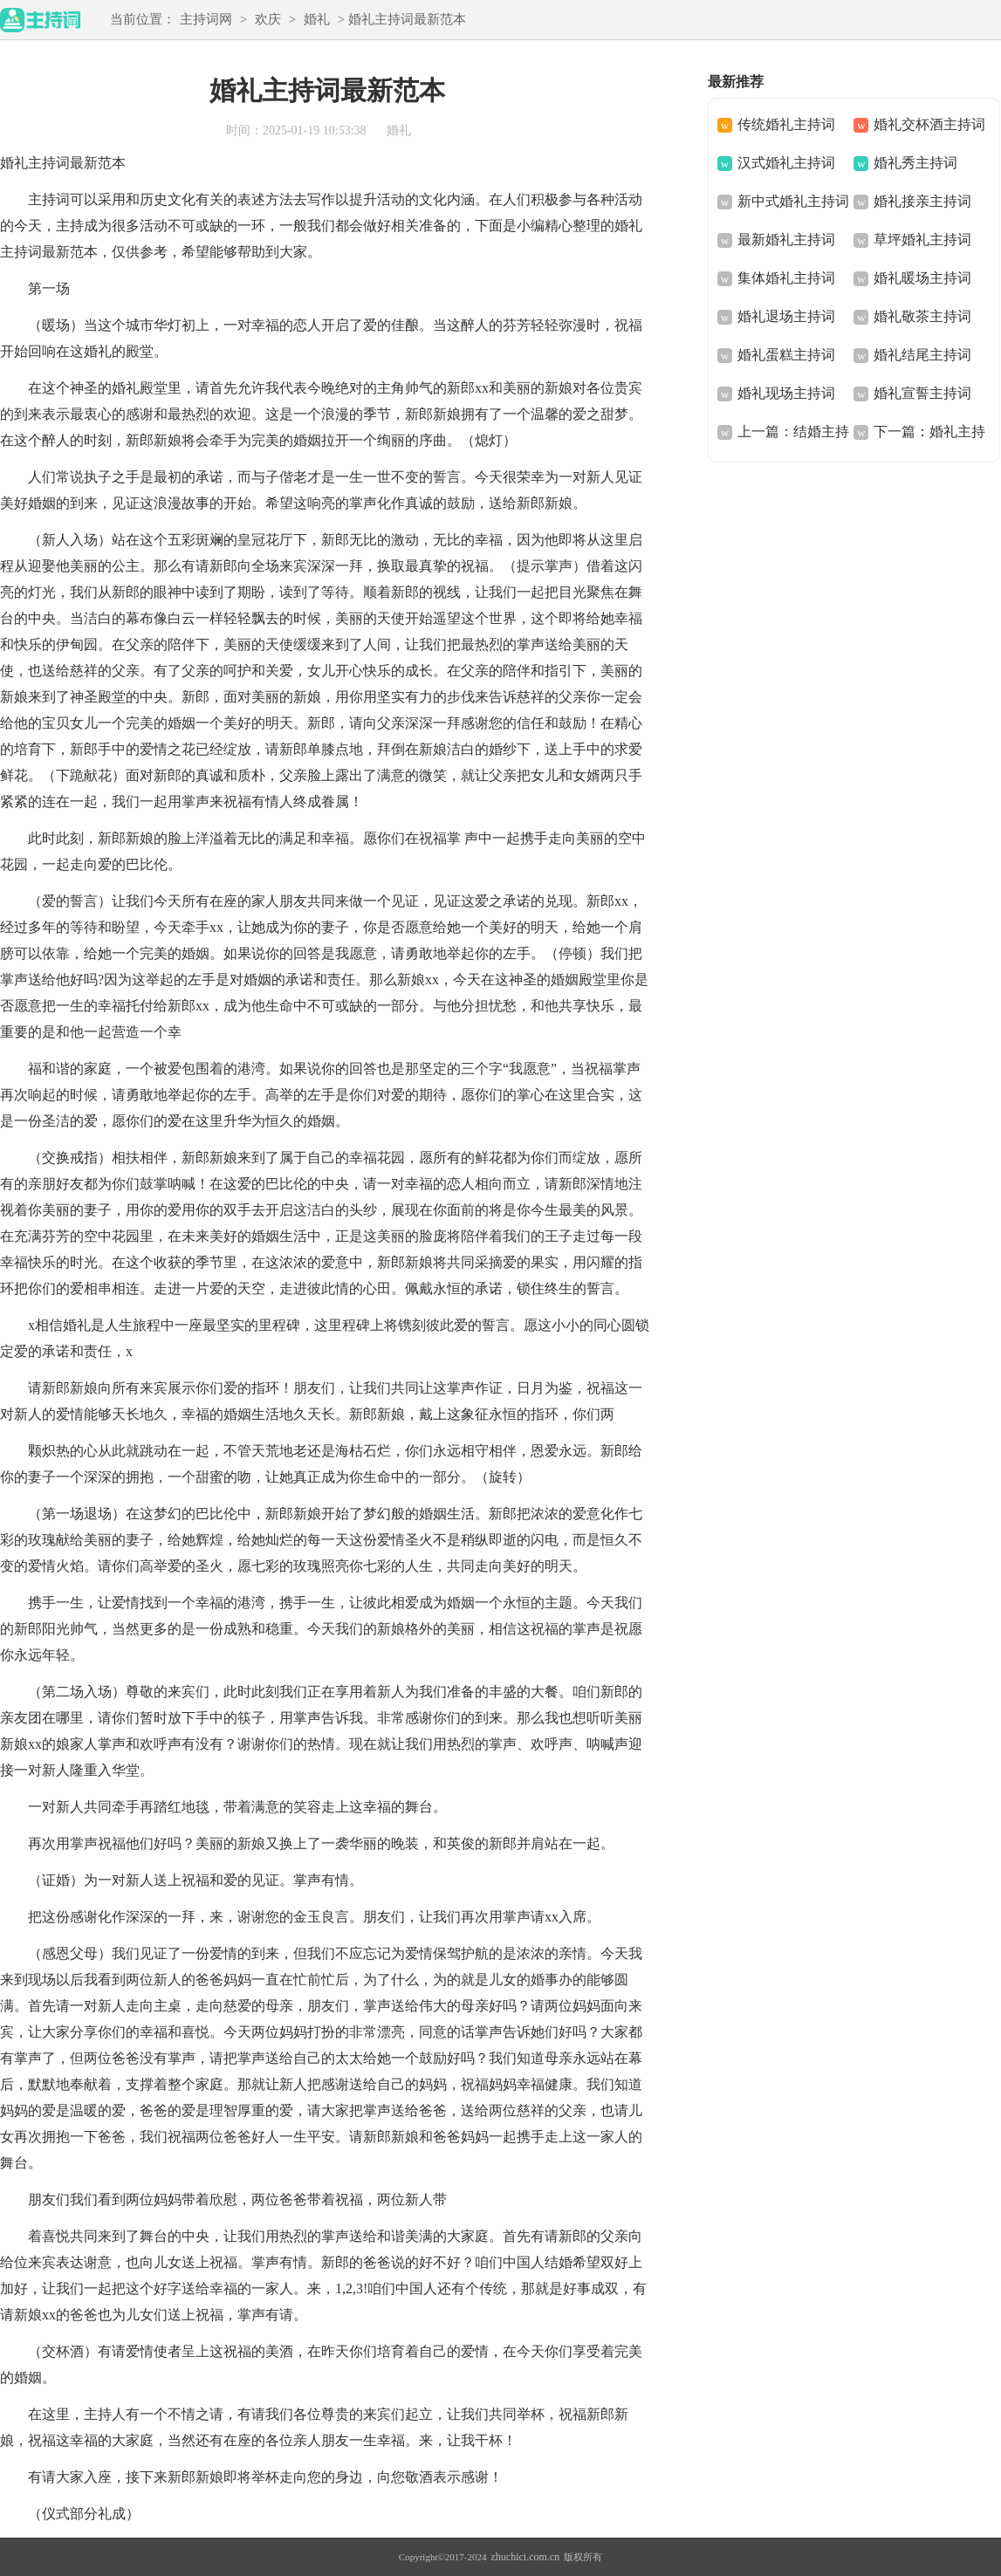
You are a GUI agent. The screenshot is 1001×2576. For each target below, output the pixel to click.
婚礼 (317, 19)
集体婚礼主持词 (786, 278)
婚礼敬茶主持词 (922, 316)
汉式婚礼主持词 (786, 162)
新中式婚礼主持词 (793, 201)
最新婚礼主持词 (786, 239)
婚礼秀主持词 (915, 162)
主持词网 (206, 19)
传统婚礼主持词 (786, 124)
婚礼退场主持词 (786, 316)
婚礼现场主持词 (786, 393)
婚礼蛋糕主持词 (786, 354)
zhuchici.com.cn (525, 2557)
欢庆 (268, 19)
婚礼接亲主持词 (922, 201)
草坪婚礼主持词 (922, 239)
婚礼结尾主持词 (922, 354)
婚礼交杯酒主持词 (929, 124)
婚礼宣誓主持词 (922, 393)
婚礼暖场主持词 (922, 278)
